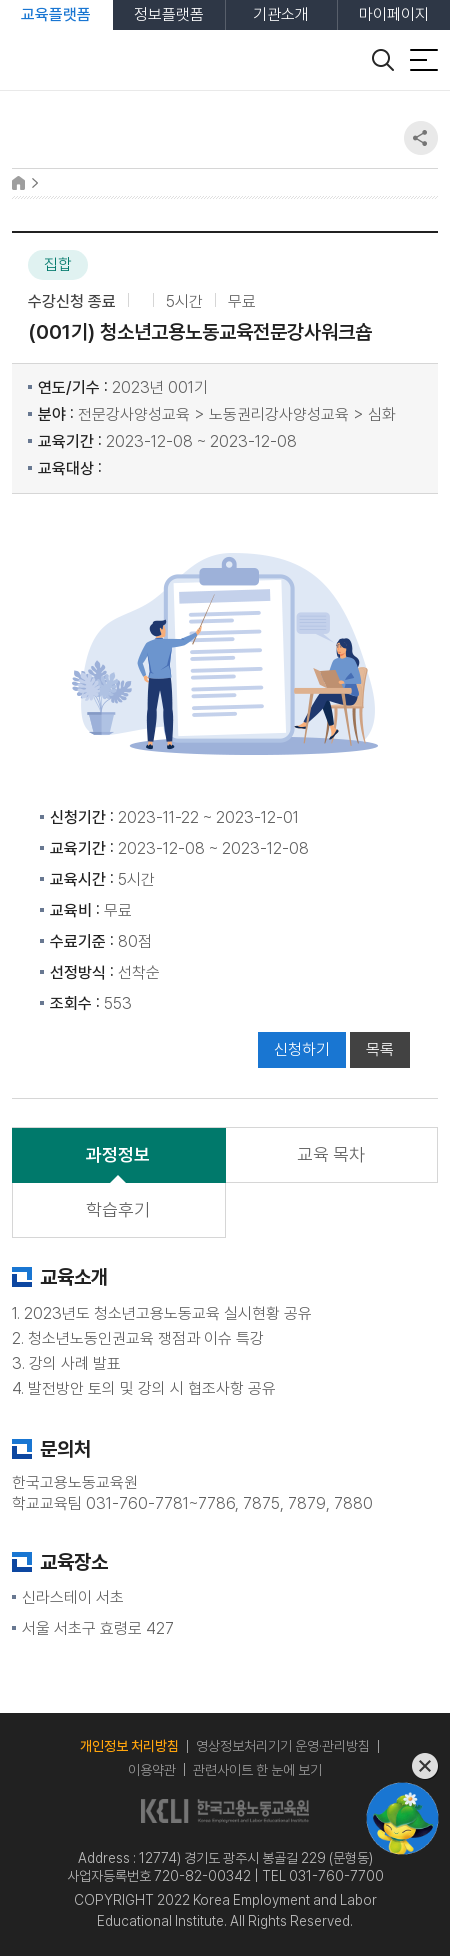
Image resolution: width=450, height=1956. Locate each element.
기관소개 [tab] (281, 14)
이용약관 (152, 1770)
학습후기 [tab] (118, 1209)
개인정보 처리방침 (129, 1746)
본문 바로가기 (0, 0)
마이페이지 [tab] (394, 14)
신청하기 (302, 1049)
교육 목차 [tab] (331, 1154)
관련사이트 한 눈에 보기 (257, 1770)
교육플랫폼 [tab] (56, 14)
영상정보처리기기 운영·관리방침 (283, 1746)
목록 (380, 1049)
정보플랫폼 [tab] (169, 14)
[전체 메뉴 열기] (424, 60)
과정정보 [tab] (118, 1154)
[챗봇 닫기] (402, 1766)
